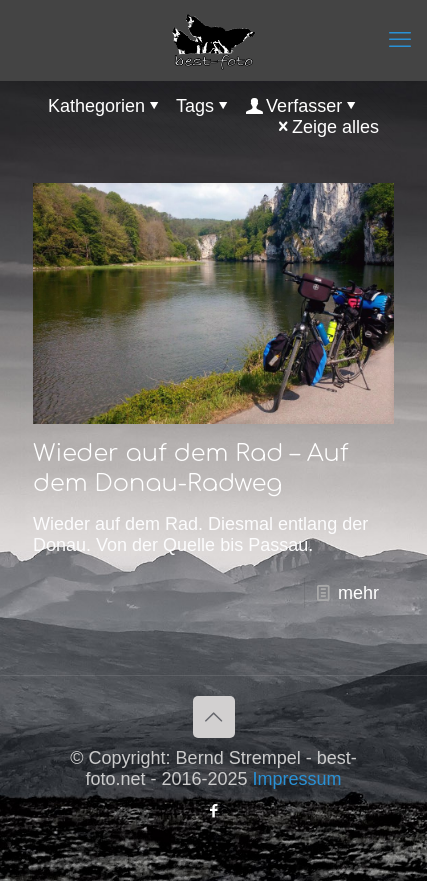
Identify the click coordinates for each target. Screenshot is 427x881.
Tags (204, 106)
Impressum (297, 779)
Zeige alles (326, 127)
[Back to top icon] (214, 717)
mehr (358, 593)
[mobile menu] (400, 40)
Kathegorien (105, 106)
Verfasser (302, 106)
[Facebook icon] (213, 810)
